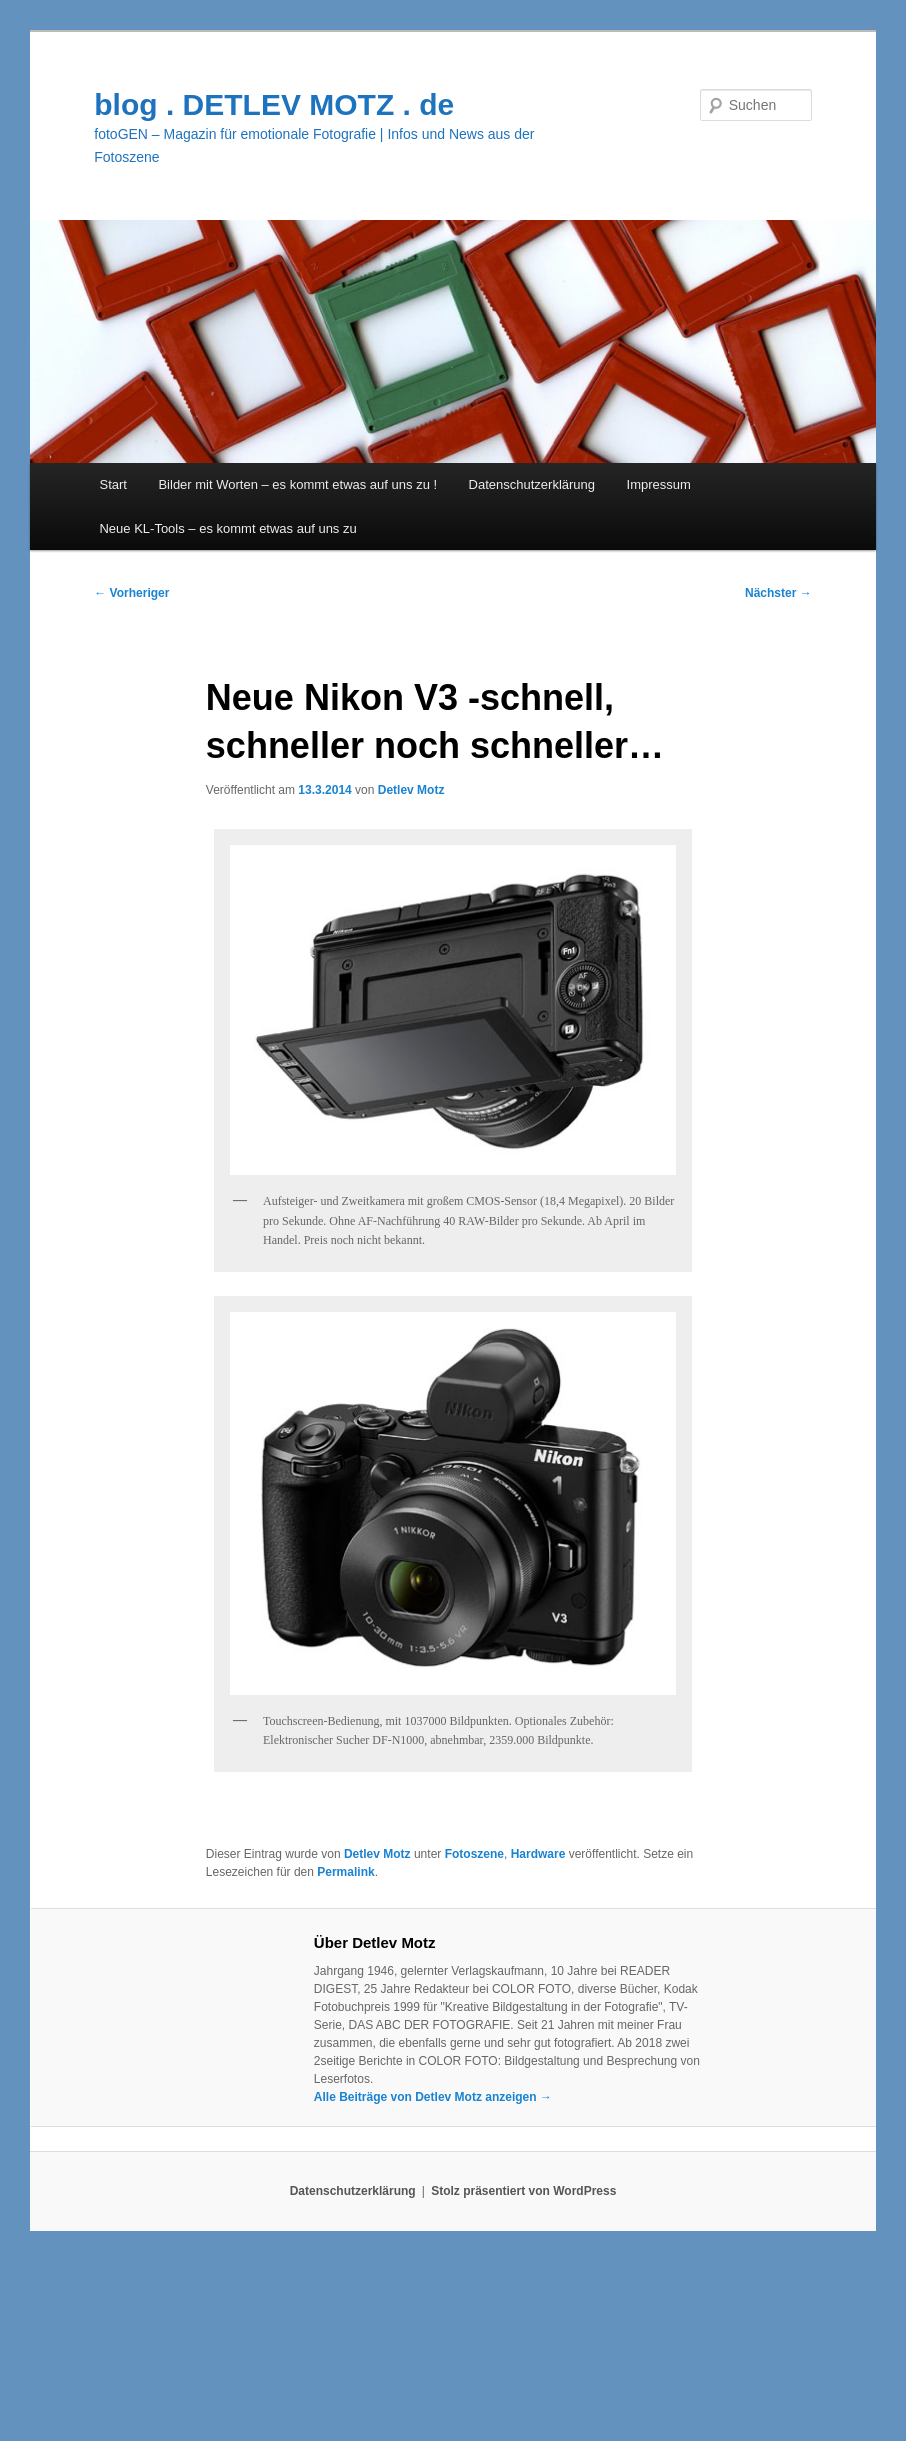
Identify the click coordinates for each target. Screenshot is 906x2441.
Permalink (345, 1872)
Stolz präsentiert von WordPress (523, 2191)
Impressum (659, 484)
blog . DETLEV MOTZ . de (274, 104)
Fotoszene (474, 1854)
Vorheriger (131, 593)
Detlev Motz (411, 790)
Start (112, 484)
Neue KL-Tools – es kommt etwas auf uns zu (227, 528)
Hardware (538, 1854)
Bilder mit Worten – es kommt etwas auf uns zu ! (297, 484)
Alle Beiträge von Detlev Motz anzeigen (433, 2097)
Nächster (778, 593)
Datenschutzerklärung (532, 484)
